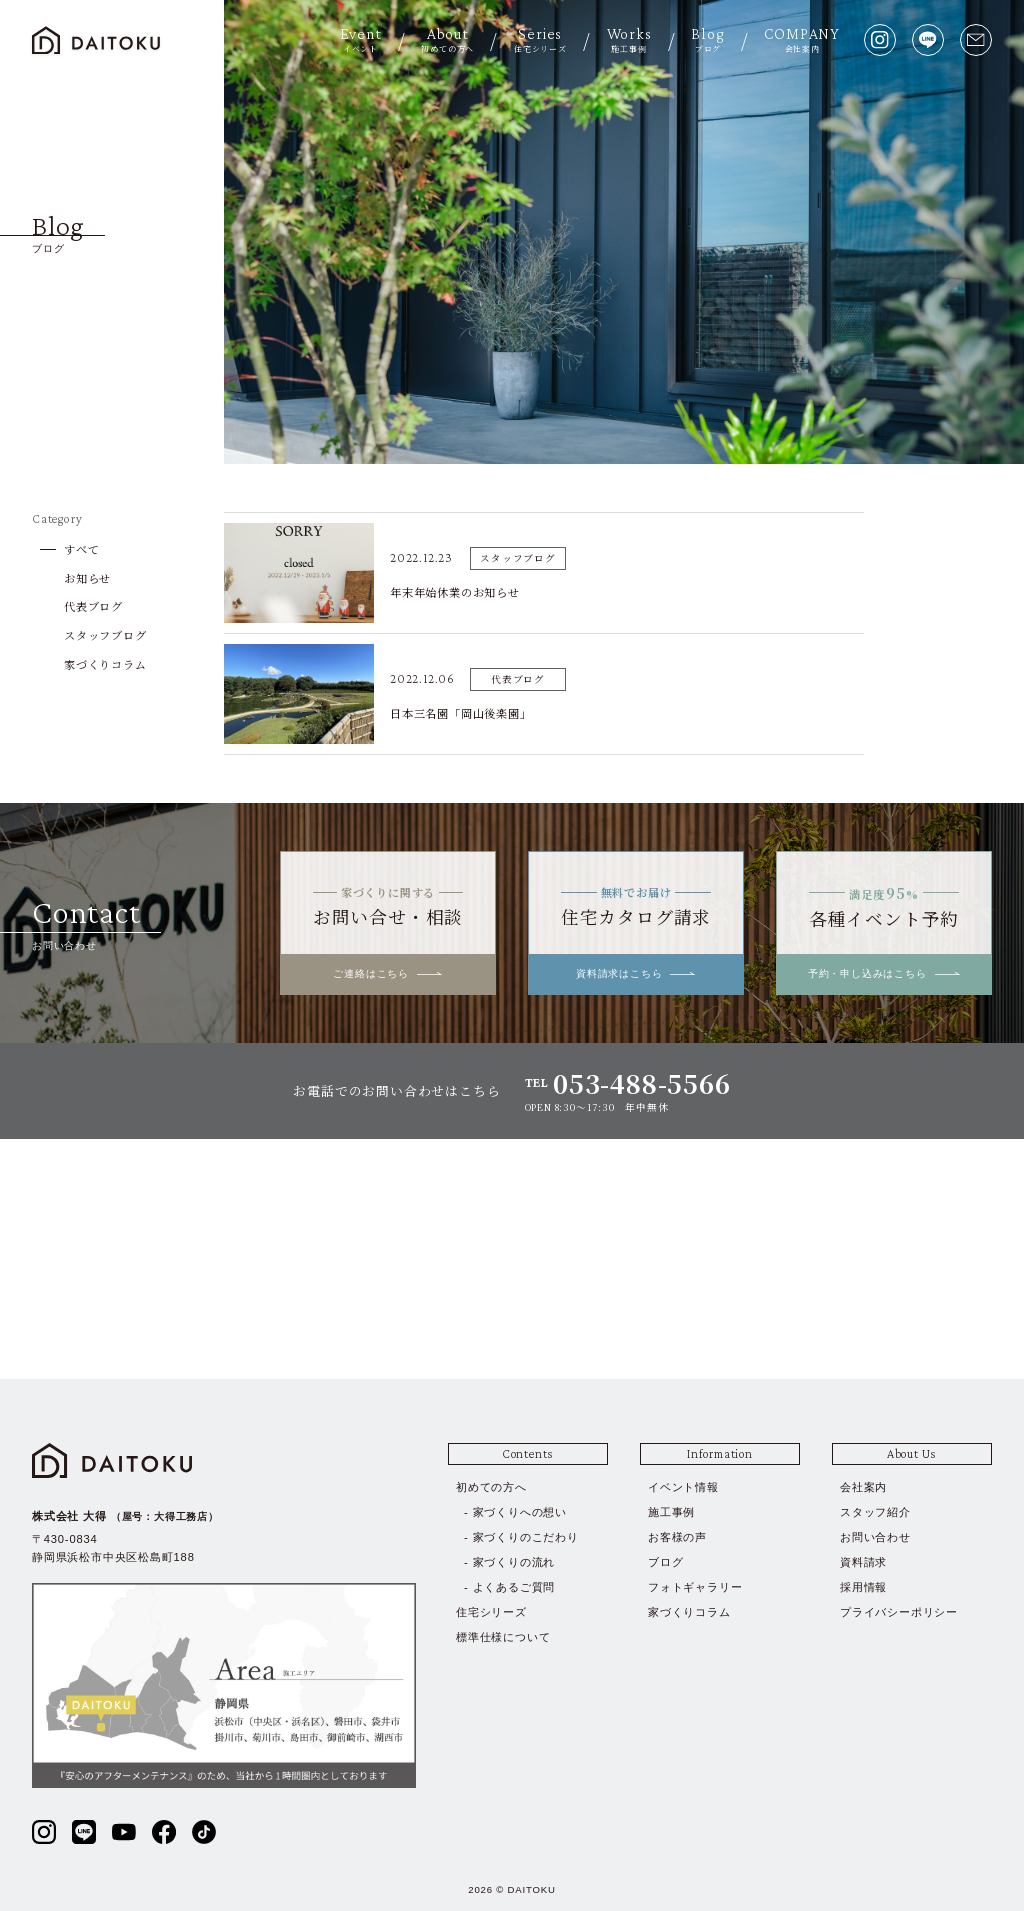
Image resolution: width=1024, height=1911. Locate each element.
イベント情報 (683, 1487)
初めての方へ (491, 1487)
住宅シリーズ (491, 1612)
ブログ (665, 1562)
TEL (628, 1083)
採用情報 (863, 1587)
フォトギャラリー (695, 1587)
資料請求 (863, 1562)
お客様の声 (677, 1537)
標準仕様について (503, 1637)
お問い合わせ (875, 1537)
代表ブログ (93, 606)
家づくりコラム (105, 664)
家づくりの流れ (514, 1562)
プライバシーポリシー (899, 1612)
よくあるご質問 (514, 1587)
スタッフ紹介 (875, 1512)
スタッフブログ (105, 635)
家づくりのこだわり (526, 1537)
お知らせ (87, 578)
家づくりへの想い (520, 1512)
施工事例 (671, 1512)
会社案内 (863, 1487)
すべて (81, 549)
